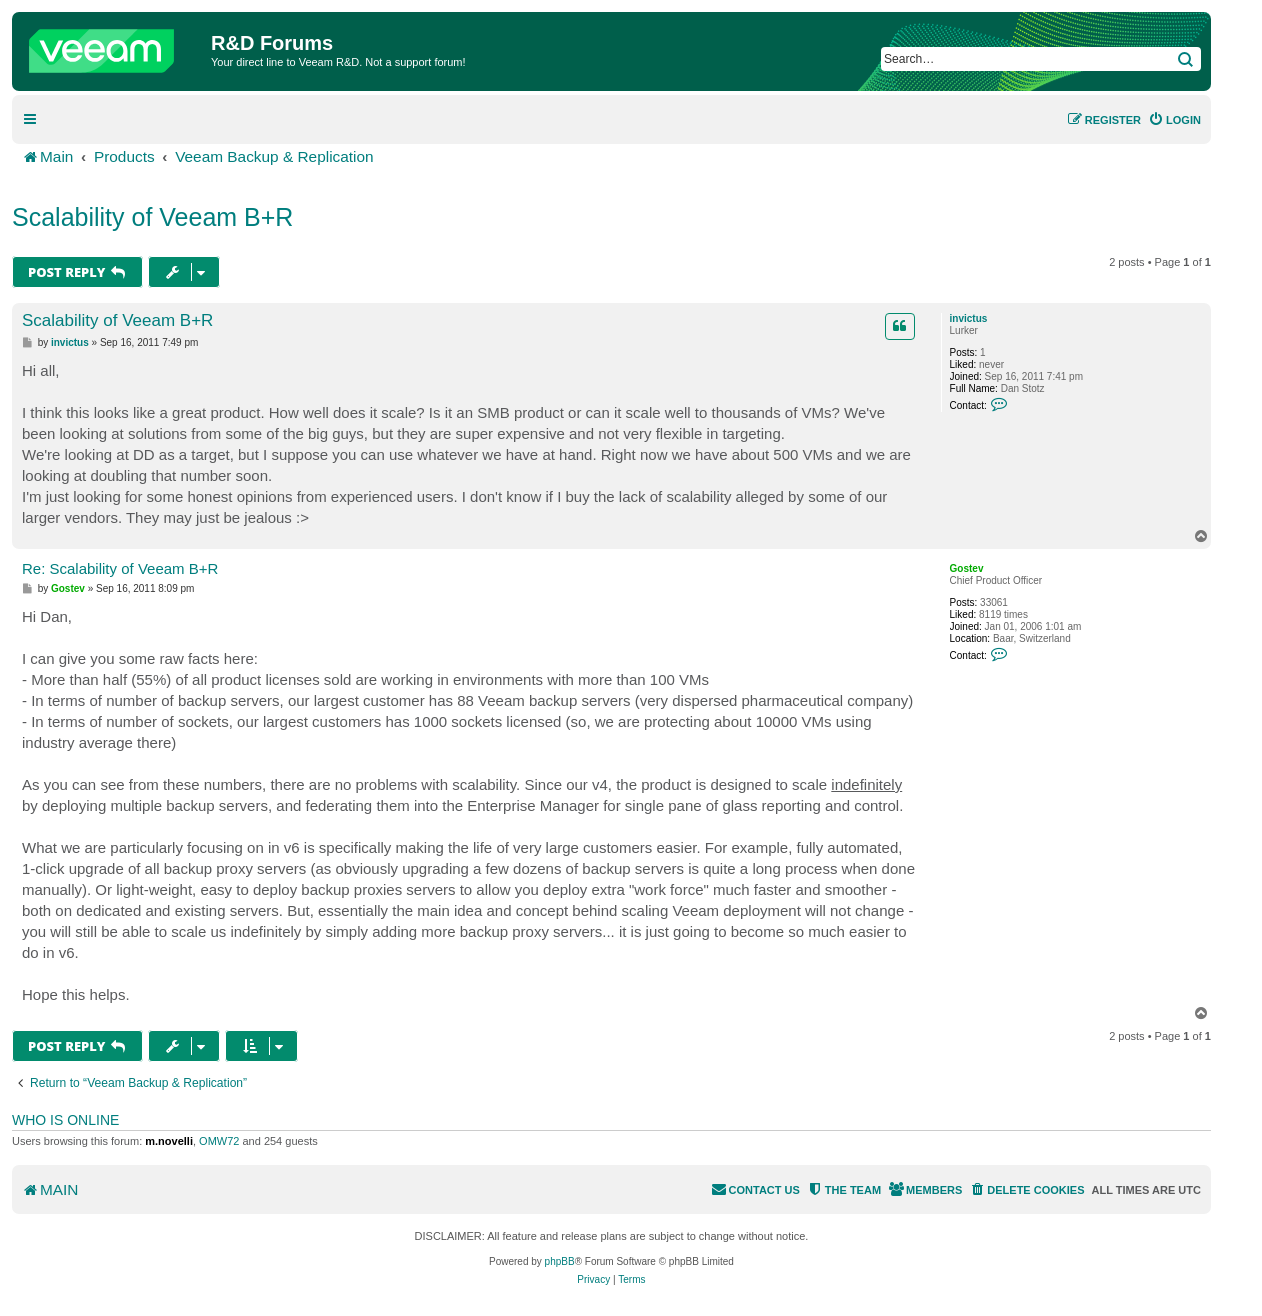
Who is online (65, 1120)
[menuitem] (1174, 120)
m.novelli (169, 1141)
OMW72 (219, 1141)
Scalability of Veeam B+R (152, 217)
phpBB (560, 1261)
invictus (969, 318)
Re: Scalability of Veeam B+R (120, 568)
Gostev (967, 568)
